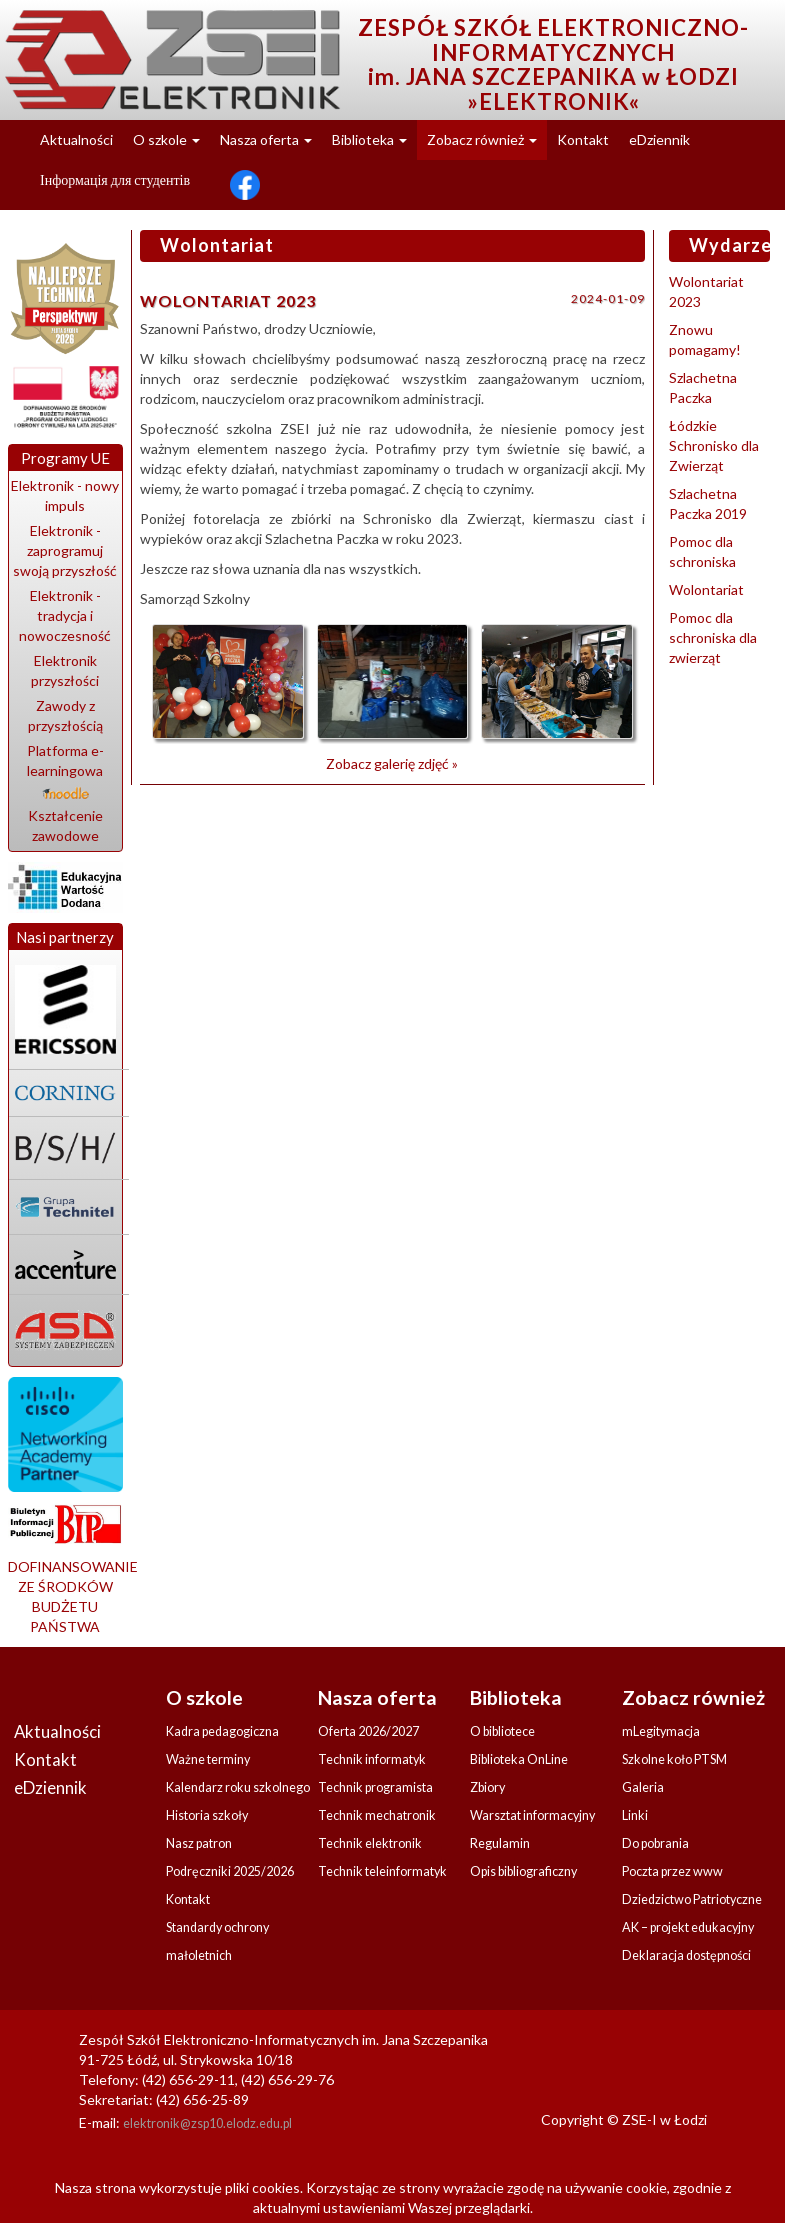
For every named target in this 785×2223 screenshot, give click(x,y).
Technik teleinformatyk (382, 1871)
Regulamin (500, 1843)
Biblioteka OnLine (519, 1759)
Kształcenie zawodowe (65, 825)
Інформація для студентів (115, 179)
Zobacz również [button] (482, 139)
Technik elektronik (370, 1843)
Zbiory (487, 1787)
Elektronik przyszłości (65, 670)
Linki (635, 1815)
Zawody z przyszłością (65, 715)
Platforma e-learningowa (65, 770)
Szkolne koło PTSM (674, 1759)
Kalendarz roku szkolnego (238, 1787)
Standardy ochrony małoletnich (217, 1941)
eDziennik (659, 139)
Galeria (643, 1787)
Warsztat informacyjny (532, 1815)
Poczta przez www (672, 1871)
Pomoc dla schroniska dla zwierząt (713, 637)
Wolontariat (706, 589)
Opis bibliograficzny (523, 1871)
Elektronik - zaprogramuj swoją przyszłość (65, 550)
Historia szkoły (207, 1815)
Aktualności (76, 139)
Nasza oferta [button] (266, 139)
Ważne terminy (208, 1759)
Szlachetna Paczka (703, 387)
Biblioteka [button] (369, 139)
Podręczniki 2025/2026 (230, 1871)
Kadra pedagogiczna (222, 1731)
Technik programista (375, 1787)
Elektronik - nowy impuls (65, 495)
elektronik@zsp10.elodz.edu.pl (207, 2123)
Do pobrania (655, 1843)
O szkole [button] (166, 139)
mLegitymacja (661, 1731)
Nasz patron (199, 1843)
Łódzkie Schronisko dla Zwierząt (714, 445)
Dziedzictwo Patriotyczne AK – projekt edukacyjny (692, 1913)
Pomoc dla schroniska (702, 551)
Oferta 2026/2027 (368, 1731)
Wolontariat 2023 (706, 291)
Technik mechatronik (377, 1815)
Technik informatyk (372, 1759)
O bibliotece (502, 1731)
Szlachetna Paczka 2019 (708, 503)
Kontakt (583, 139)
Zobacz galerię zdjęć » (392, 763)
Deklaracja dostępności (686, 1955)
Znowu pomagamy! (705, 339)
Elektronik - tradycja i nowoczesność (65, 615)
